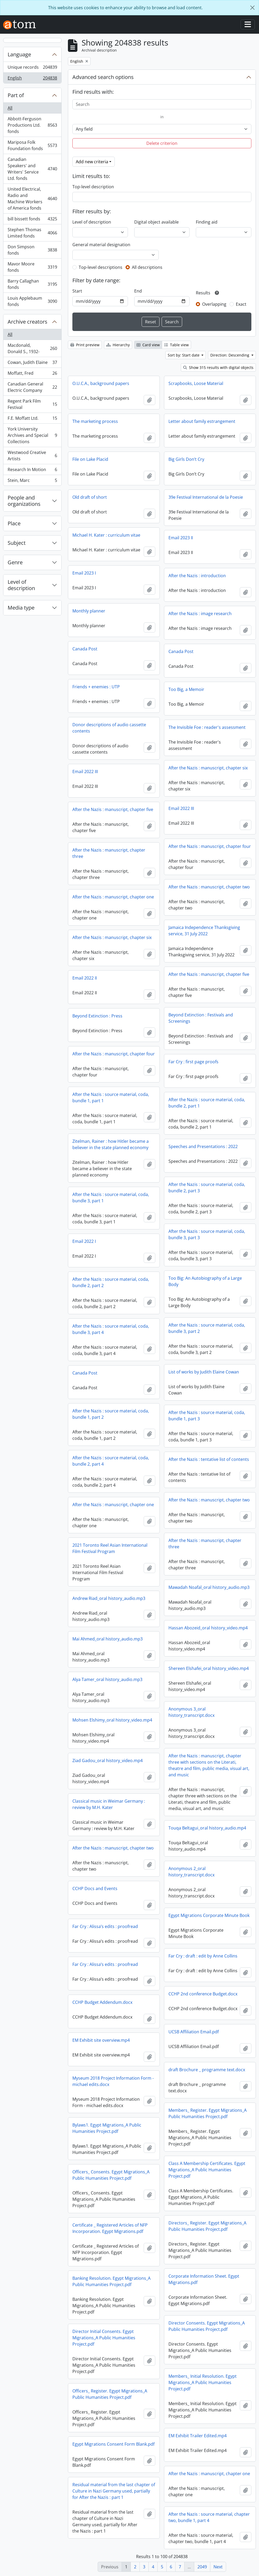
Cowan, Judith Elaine (32, 363)
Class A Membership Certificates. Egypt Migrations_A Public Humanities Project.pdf (206, 2169)
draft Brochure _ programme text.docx (206, 2070)
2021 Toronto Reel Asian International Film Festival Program (109, 1548)
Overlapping (214, 304)
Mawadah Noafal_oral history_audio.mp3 (209, 1587)
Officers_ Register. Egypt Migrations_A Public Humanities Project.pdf (109, 2394)
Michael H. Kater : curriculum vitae (106, 535)
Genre (15, 562)
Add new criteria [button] (92, 162)
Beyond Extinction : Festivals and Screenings (200, 1018)
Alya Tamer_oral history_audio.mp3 (107, 1679)
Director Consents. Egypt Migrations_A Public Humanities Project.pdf (206, 2326)
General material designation (101, 245)
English (32, 79)
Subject (17, 542)
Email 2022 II (84, 978)
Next (218, 2567)
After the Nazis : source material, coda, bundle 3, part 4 (110, 1329)
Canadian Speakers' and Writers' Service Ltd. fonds (32, 168)
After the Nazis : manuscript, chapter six (208, 768)
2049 (202, 2567)
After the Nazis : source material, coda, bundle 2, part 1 (206, 1103)
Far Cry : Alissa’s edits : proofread (105, 1926)
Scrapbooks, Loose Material (195, 383)
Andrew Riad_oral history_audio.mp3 (108, 1598)
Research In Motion (32, 470)
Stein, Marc (32, 481)
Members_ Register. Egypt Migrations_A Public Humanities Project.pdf (207, 2113)
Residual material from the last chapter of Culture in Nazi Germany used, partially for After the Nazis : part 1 (113, 2491)
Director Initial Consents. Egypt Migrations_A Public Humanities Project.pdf (103, 2337)
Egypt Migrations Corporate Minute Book (209, 1915)
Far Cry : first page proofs (193, 1062)
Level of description (21, 585)
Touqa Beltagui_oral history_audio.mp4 (207, 1828)
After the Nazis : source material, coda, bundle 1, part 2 (110, 1414)
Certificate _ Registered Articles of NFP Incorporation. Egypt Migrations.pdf (110, 2228)
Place (14, 523)
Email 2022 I (84, 1241)
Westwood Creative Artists (32, 455)
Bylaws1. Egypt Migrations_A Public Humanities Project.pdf (106, 2128)
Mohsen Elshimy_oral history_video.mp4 (112, 1720)
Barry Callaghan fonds (32, 284)
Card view (148, 344)
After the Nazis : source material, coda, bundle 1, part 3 (206, 1416)
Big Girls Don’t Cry (186, 459)
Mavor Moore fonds (32, 267)
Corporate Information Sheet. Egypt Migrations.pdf (203, 2279)
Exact (241, 304)
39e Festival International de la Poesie (205, 497)
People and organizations (24, 500)
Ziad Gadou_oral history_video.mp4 (107, 1760)
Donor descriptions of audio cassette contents (109, 728)
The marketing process (95, 421)
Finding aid (206, 222)
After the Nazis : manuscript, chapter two (209, 887)
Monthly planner (88, 611)
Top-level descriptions (100, 267)
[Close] (252, 7)
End (138, 291)
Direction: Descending (230, 355)
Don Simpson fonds (32, 250)
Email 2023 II (180, 538)
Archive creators (27, 321)
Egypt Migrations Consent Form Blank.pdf (113, 2444)
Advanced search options (103, 77)
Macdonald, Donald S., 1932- (32, 348)
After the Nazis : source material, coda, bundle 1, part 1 (110, 1097)
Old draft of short (89, 497)
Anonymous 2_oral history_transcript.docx (191, 1872)
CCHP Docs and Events (94, 1888)
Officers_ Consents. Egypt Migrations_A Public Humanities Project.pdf (111, 2175)
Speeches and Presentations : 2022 (203, 1146)
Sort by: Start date (184, 355)
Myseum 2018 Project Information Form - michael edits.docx (113, 2081)
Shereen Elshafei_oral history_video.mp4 (208, 1668)
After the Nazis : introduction (197, 576)
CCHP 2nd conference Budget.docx (202, 1994)
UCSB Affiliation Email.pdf (193, 2032)
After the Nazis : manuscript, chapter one (113, 897)
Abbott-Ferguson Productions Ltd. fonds (32, 125)
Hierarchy (118, 344)
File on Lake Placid (90, 459)
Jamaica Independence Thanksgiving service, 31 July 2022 (204, 930)
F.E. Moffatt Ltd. (32, 419)
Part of (16, 95)
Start (77, 291)
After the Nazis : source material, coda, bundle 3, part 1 (110, 1197)
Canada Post (84, 649)
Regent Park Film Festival (32, 404)
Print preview (84, 344)
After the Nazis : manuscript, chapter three (108, 853)
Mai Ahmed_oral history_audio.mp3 (107, 1639)
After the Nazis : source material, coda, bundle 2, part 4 (110, 1461)
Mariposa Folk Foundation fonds (32, 145)
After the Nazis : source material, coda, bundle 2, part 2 (110, 1282)
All (10, 108)
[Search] (161, 104)
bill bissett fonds (32, 220)
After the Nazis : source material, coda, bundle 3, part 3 (206, 1234)
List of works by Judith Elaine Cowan (203, 1372)
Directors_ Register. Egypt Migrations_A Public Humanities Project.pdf (207, 2226)
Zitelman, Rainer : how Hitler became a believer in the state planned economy (110, 1144)
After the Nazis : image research (200, 613)
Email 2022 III (85, 771)
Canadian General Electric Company (32, 387)
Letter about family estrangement (201, 421)
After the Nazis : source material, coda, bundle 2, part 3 (206, 1187)
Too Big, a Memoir (186, 689)
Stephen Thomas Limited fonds (32, 233)
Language (19, 54)
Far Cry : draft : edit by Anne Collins (202, 1956)
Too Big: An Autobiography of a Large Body (205, 1281)
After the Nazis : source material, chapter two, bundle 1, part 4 (209, 2517)
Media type (21, 607)
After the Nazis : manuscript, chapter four (209, 846)
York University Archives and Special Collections (32, 435)
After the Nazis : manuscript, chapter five (112, 809)
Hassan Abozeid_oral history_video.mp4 (208, 1628)
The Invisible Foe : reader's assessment (207, 727)
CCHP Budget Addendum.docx (102, 2002)
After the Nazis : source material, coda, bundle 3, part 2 (206, 1328)
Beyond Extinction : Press (97, 1016)
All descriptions (147, 267)
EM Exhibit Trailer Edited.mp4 (197, 2436)
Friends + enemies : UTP (96, 687)
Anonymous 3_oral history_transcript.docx (191, 1712)
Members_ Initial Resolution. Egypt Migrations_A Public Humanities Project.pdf (202, 2382)
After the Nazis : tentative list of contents (208, 1459)
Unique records (32, 68)
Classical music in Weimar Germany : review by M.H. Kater (108, 1804)
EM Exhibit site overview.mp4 (101, 2040)
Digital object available (156, 222)
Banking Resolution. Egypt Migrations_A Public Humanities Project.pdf (111, 2281)
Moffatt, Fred (32, 374)
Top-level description (93, 187)
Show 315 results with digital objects (218, 367)
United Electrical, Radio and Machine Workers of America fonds (32, 198)
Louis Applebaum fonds (32, 301)
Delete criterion (161, 143)
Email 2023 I (84, 573)
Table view (176, 344)
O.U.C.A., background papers (100, 383)
